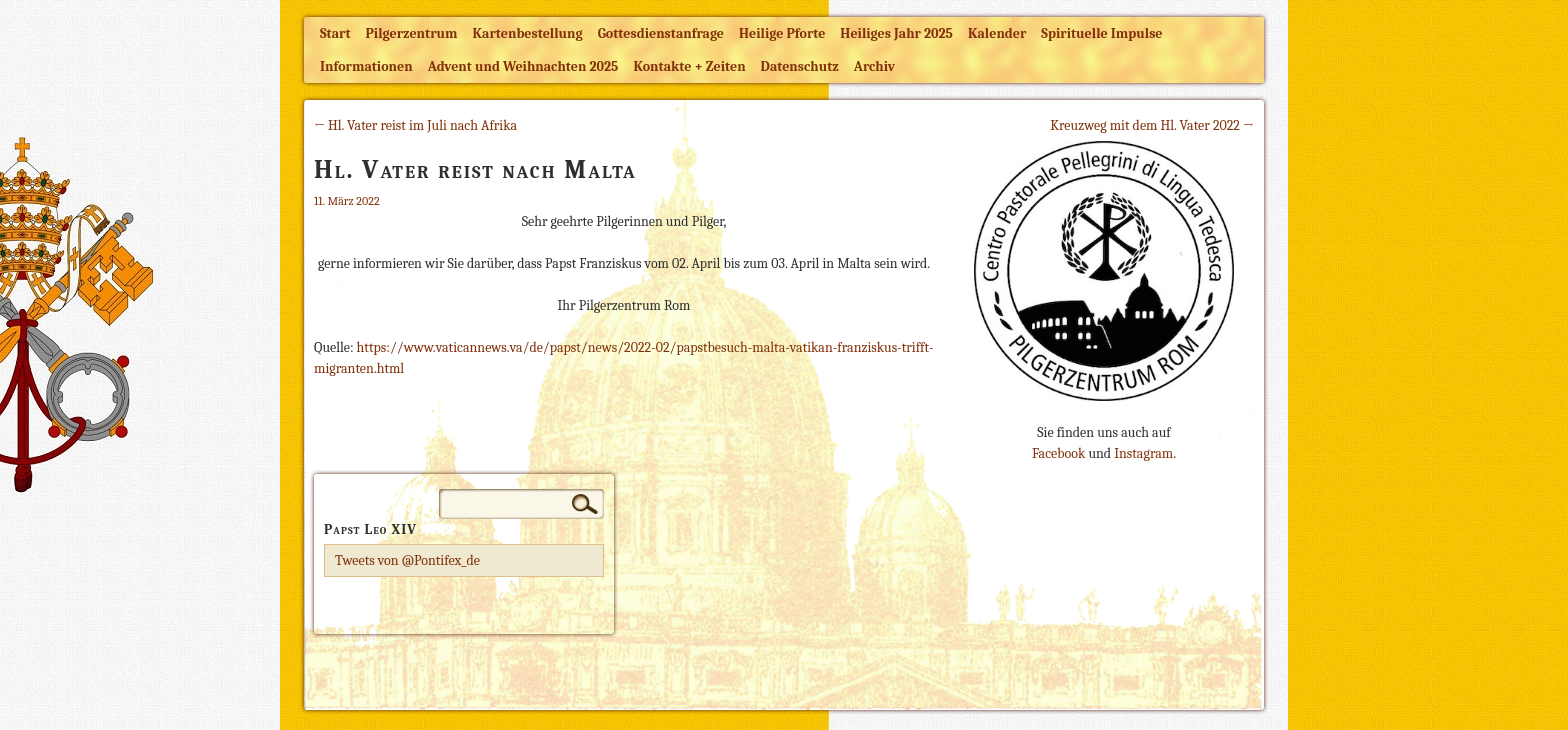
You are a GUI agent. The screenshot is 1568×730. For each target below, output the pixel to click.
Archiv (874, 66)
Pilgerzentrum (412, 33)
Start (335, 33)
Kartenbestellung (528, 33)
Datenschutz (800, 66)
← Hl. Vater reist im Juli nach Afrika (415, 125)
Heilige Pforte (782, 33)
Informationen (366, 66)
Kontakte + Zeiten (689, 66)
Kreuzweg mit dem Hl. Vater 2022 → (1152, 125)
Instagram (1143, 453)
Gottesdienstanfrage (661, 33)
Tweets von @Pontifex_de (407, 560)
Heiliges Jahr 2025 (896, 33)
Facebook (1058, 453)
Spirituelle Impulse (1101, 33)
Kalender (997, 33)
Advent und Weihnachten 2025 (523, 66)
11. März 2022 (347, 201)
